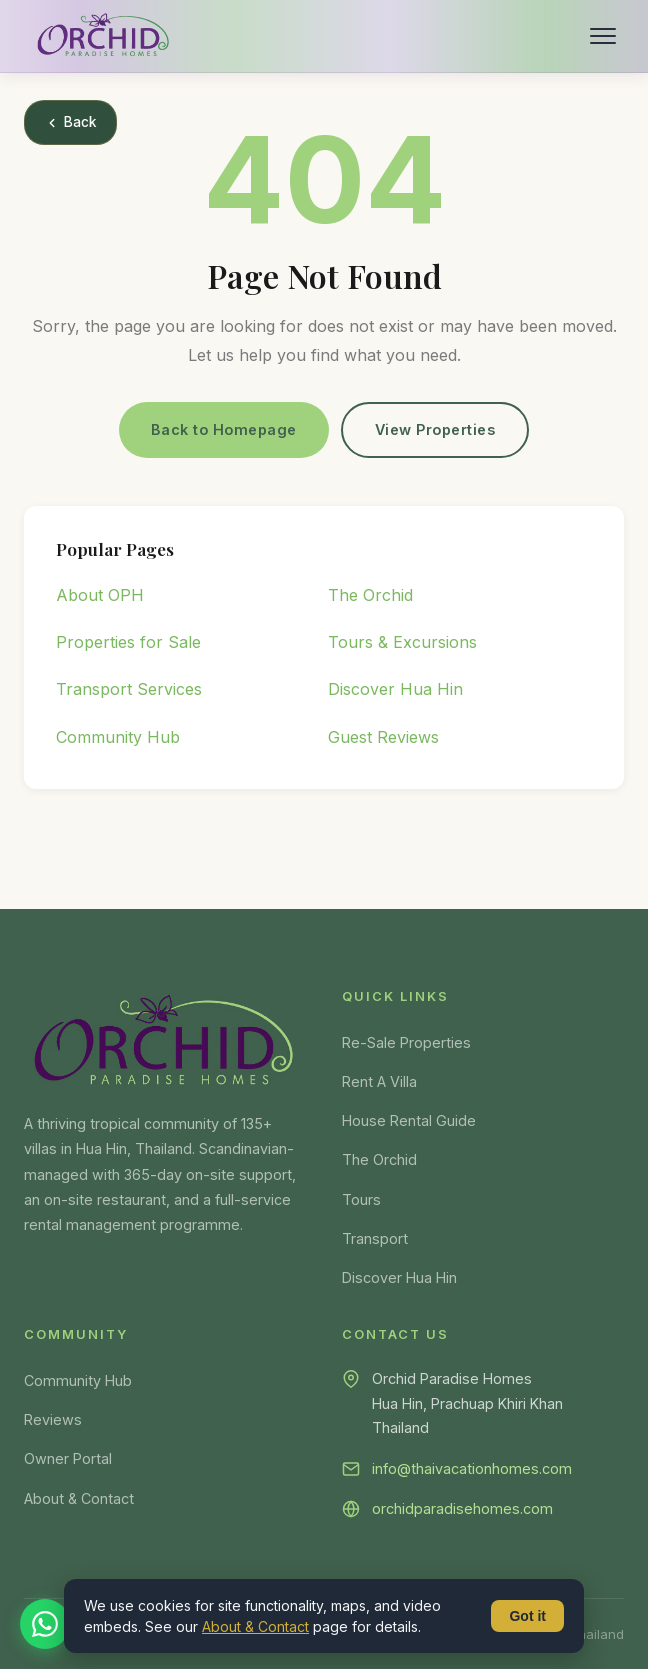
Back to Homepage (224, 429)
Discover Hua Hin (395, 689)
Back (70, 122)
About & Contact (79, 1498)
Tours (361, 1199)
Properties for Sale (128, 642)
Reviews (53, 1419)
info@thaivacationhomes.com (472, 1468)
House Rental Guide (409, 1120)
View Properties (435, 429)
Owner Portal (68, 1458)
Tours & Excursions (402, 642)
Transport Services (129, 689)
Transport (375, 1238)
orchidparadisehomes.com (462, 1508)
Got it (527, 1616)
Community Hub (118, 737)
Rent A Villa (379, 1081)
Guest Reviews (383, 737)
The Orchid (370, 595)
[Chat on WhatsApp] (45, 1624)
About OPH (100, 595)
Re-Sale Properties (406, 1042)
